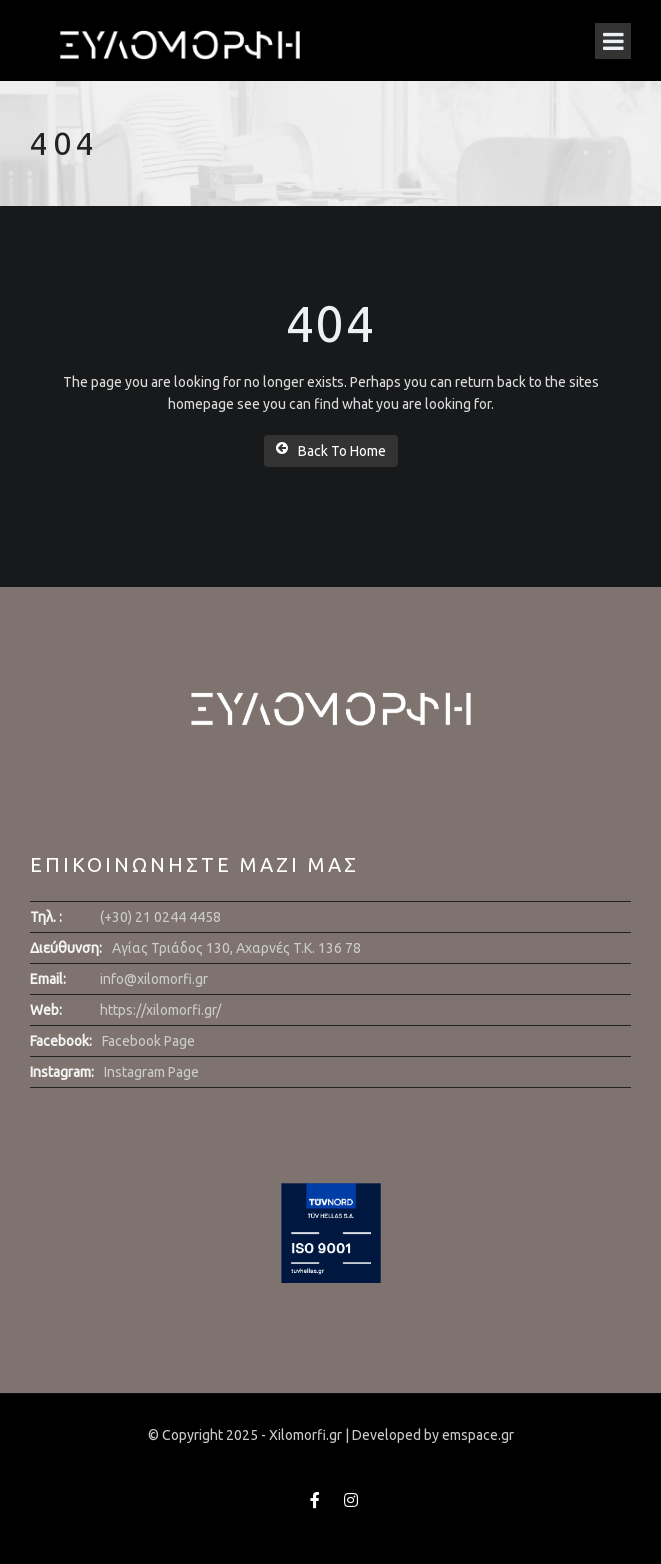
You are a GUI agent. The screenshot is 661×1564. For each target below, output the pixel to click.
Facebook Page (148, 1041)
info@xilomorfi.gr (154, 979)
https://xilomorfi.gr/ (160, 1010)
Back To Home (331, 450)
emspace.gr (478, 1435)
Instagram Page (151, 1072)
